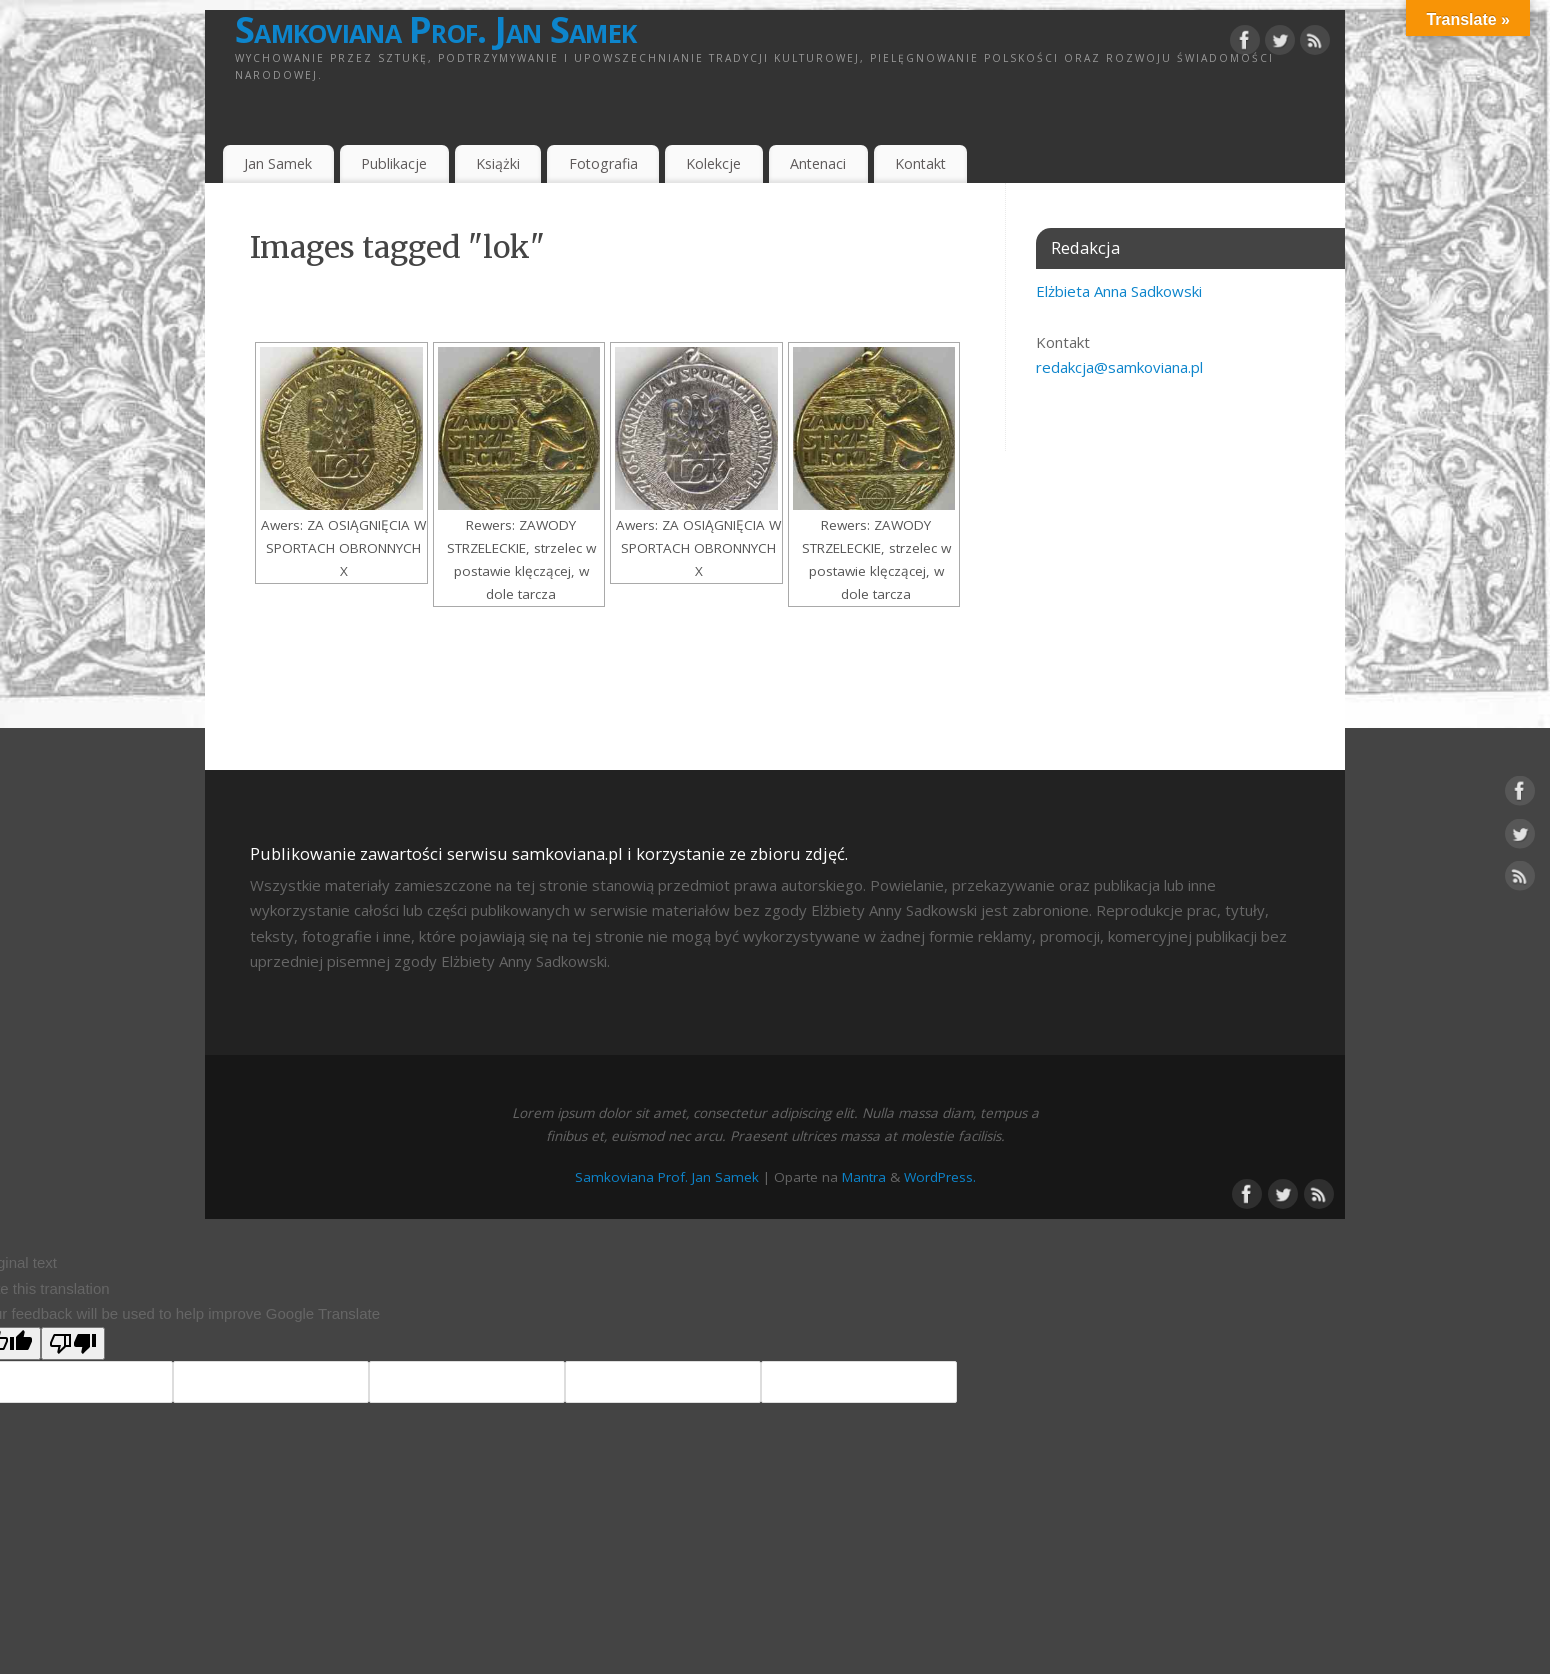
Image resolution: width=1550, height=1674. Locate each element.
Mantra (864, 1177)
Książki (498, 163)
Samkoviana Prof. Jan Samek (435, 30)
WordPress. (940, 1177)
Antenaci (818, 163)
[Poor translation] (73, 1343)
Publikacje (394, 163)
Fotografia (603, 163)
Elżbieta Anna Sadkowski (1119, 291)
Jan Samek (278, 163)
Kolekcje (713, 163)
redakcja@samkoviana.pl (1119, 367)
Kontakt (920, 163)
